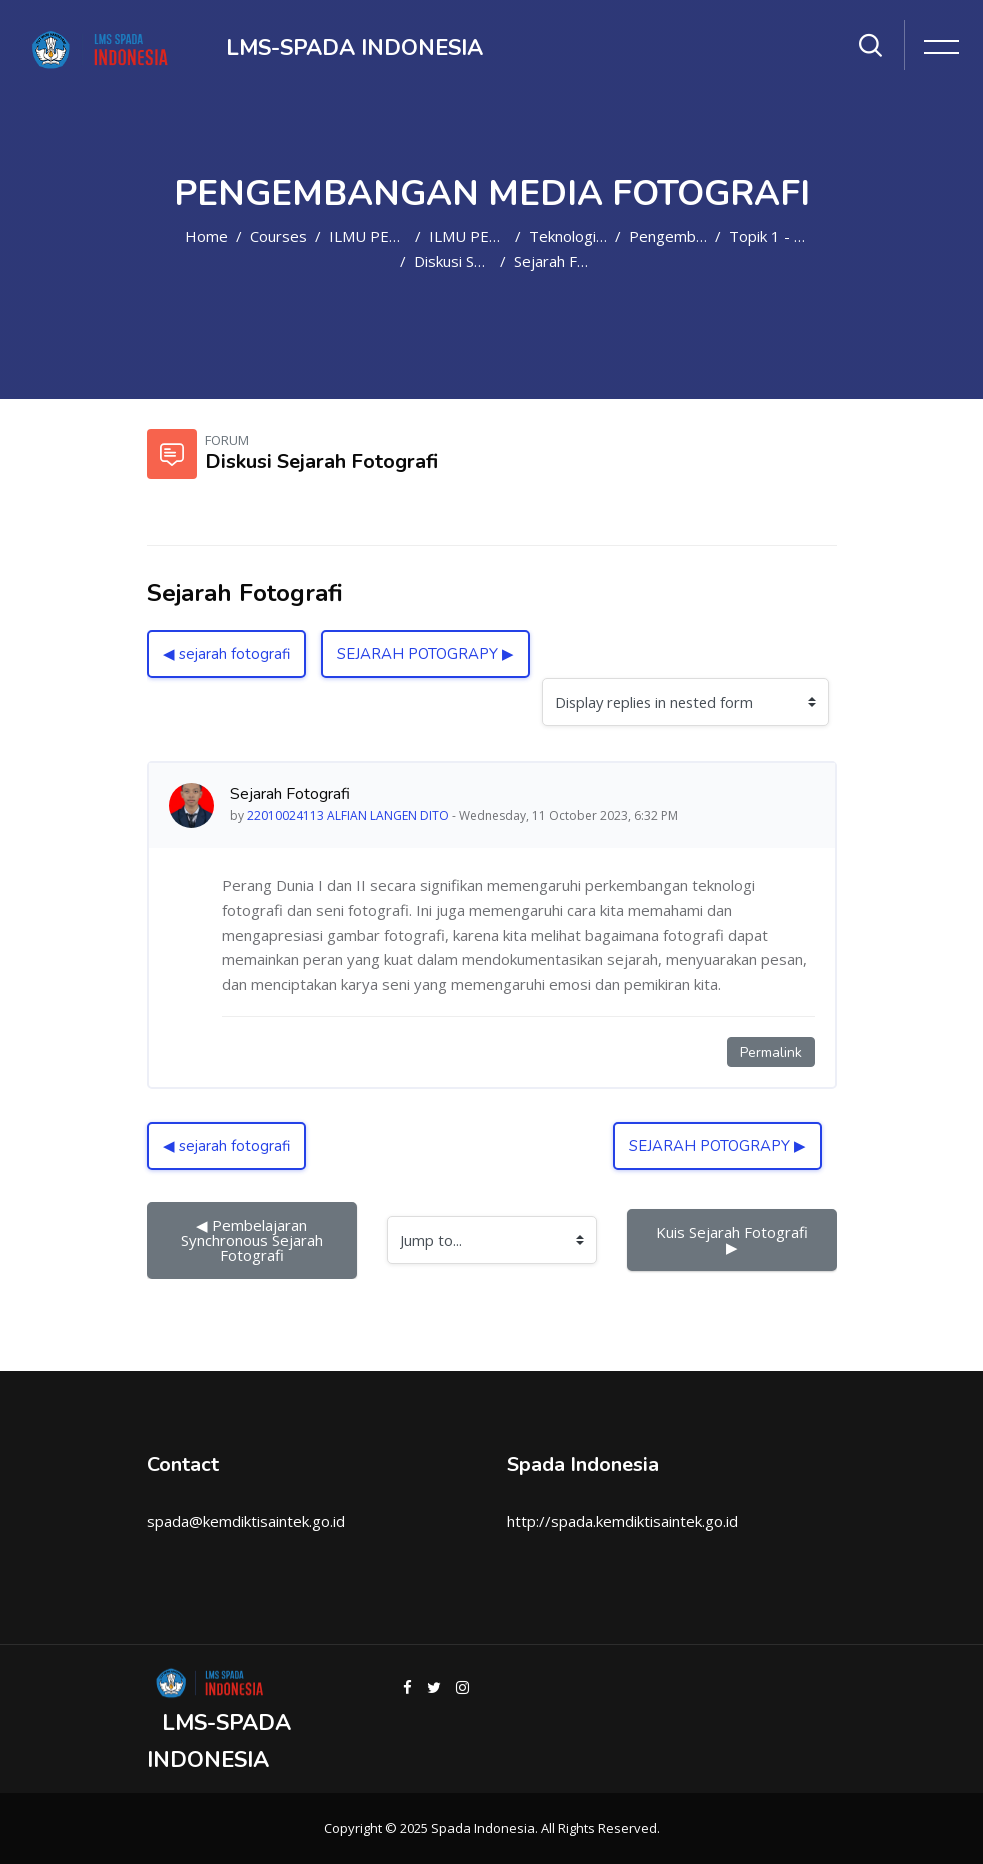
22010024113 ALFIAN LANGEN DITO (348, 815)
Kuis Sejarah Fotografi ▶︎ (734, 1239)
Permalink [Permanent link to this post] (771, 1052)
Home (206, 236)
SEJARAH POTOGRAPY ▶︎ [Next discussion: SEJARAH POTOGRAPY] (425, 654)
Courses (278, 236)
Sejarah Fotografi (573, 261)
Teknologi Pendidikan (601, 236)
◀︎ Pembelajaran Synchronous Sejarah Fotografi (254, 1240)
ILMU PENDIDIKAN (395, 236)
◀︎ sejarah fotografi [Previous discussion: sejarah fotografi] (226, 654)
